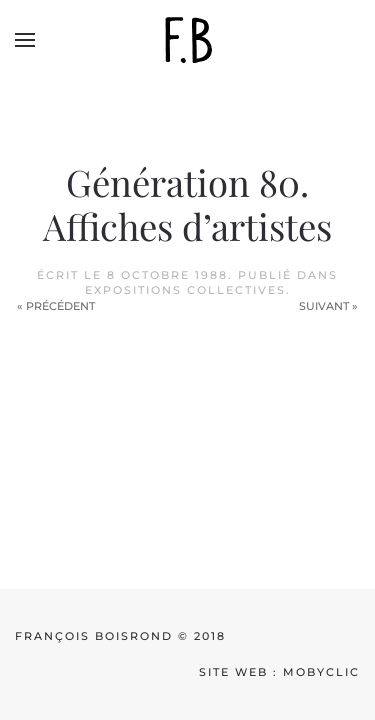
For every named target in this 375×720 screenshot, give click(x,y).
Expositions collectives (185, 290)
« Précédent (56, 306)
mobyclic (321, 672)
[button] (25, 40)
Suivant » (328, 306)
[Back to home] (188, 40)
